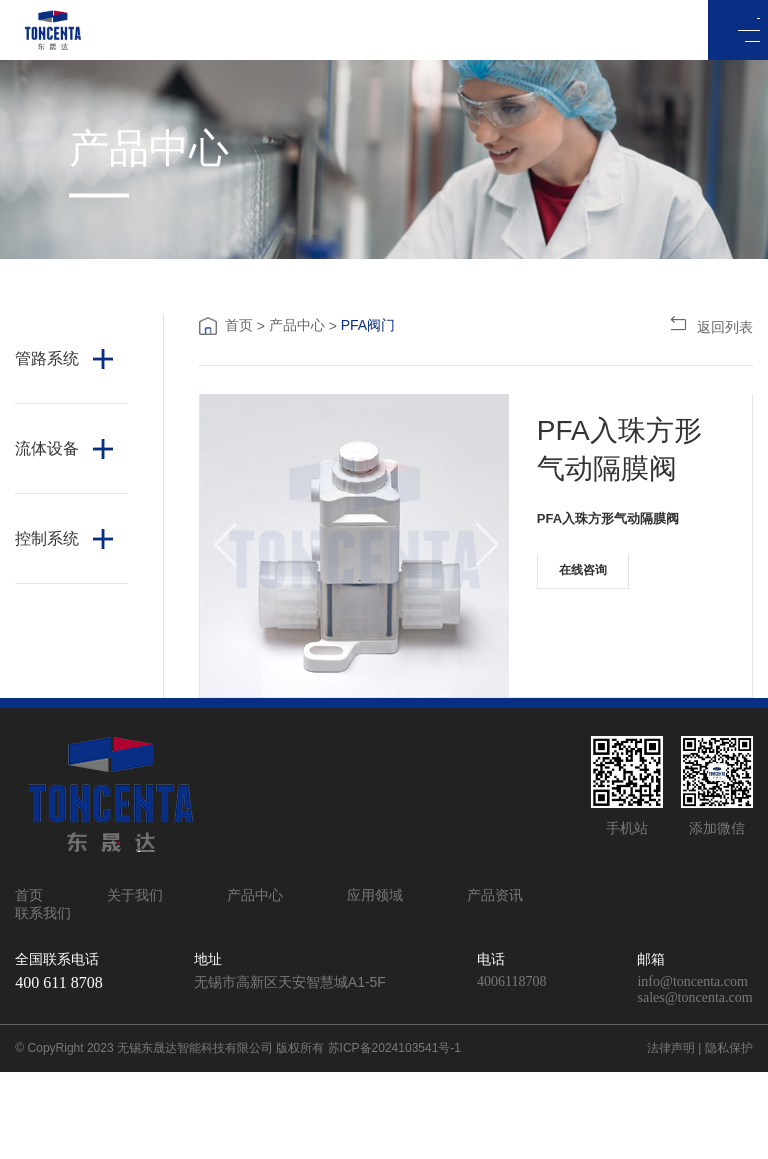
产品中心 (297, 325)
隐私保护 (729, 1135)
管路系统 (47, 358)
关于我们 (135, 982)
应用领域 (375, 982)
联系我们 (121, 1000)
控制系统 (47, 538)
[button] (223, 589)
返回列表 (710, 324)
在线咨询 (596, 590)
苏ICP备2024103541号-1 (394, 1135)
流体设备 (47, 448)
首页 (239, 325)
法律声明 (671, 1135)
